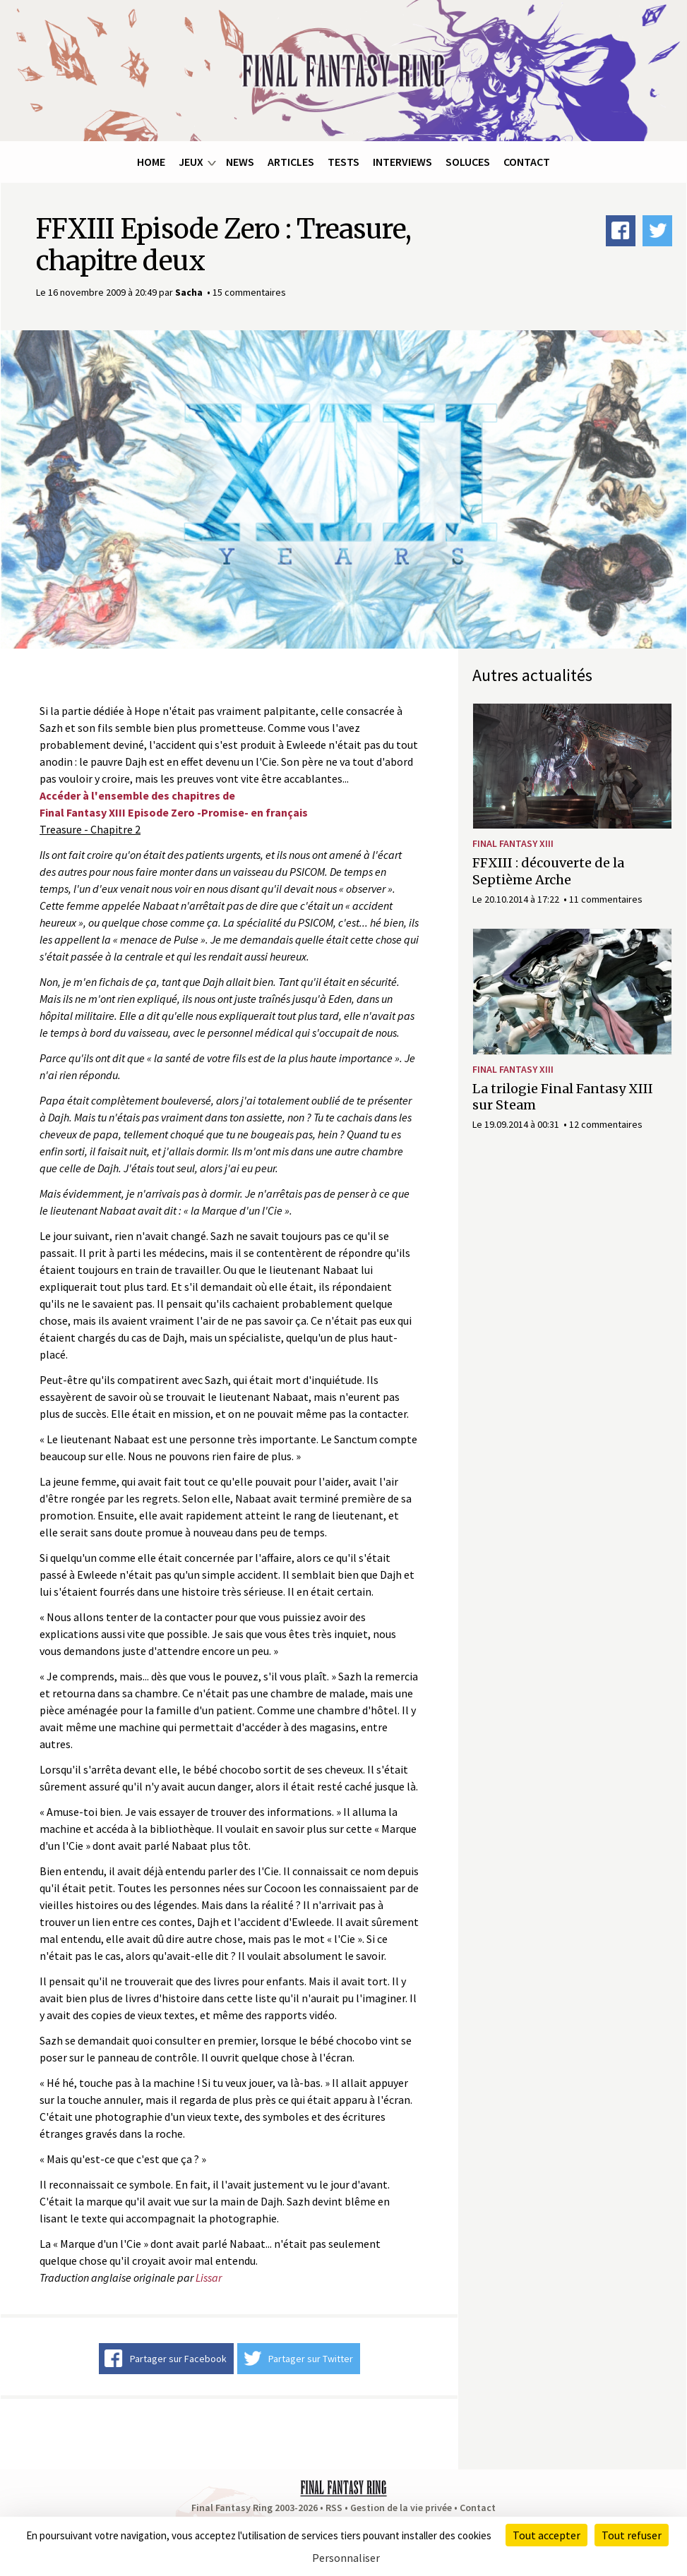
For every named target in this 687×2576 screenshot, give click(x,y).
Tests (343, 162)
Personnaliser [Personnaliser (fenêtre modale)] (346, 2558)
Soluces (468, 162)
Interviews (402, 162)
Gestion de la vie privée (401, 2507)
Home (151, 162)
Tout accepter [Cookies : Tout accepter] (546, 2535)
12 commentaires (606, 1124)
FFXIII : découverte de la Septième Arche (548, 871)
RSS (333, 2507)
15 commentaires (249, 292)
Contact (526, 162)
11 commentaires (606, 899)
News (240, 162)
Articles (291, 162)
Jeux (191, 162)
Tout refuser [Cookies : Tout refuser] (632, 2535)
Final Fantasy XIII (513, 843)
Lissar (209, 2277)
